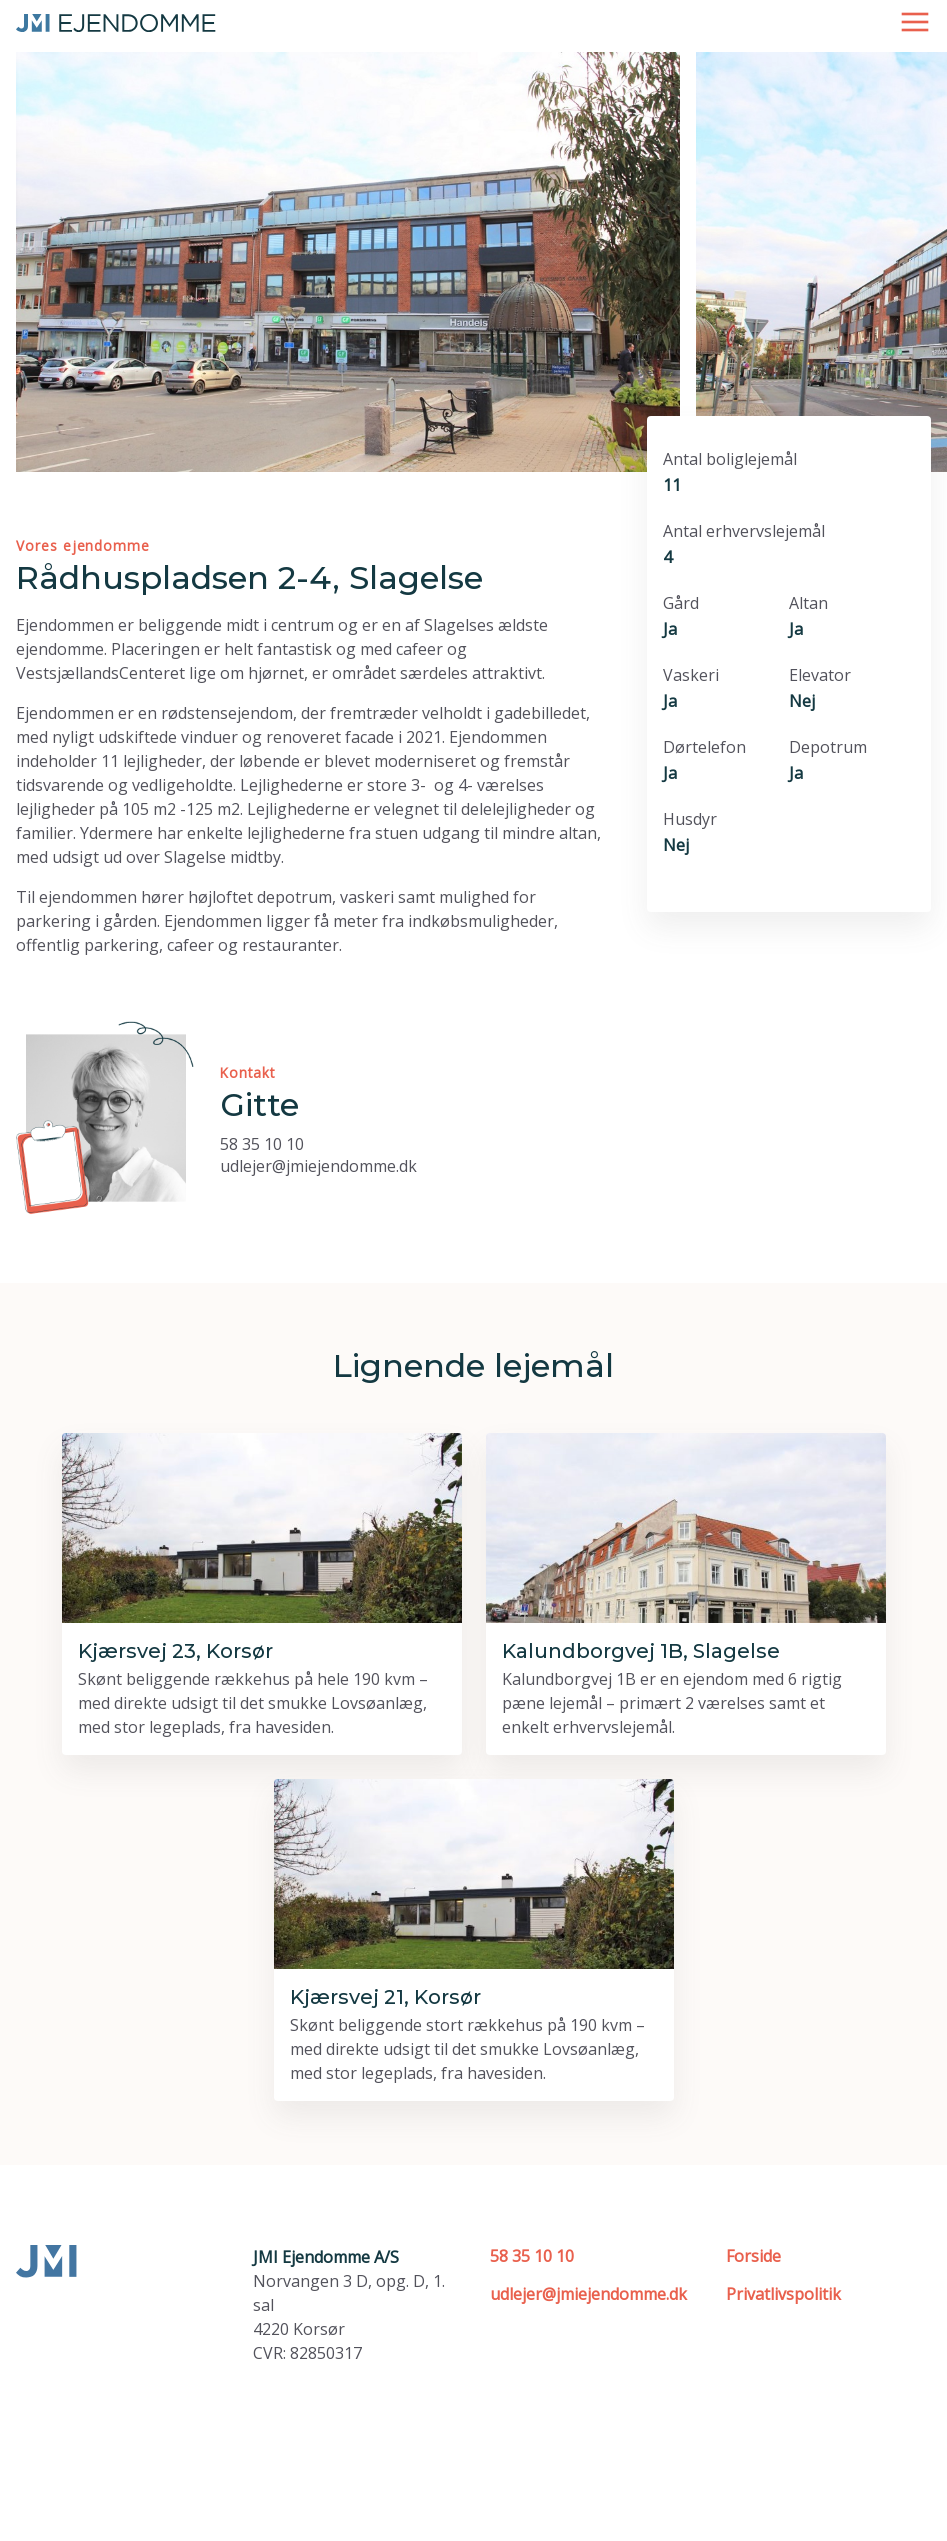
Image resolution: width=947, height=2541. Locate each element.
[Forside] (116, 21)
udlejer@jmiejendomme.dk (318, 1166)
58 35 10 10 (262, 1144)
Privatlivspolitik (783, 2294)
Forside (753, 2256)
